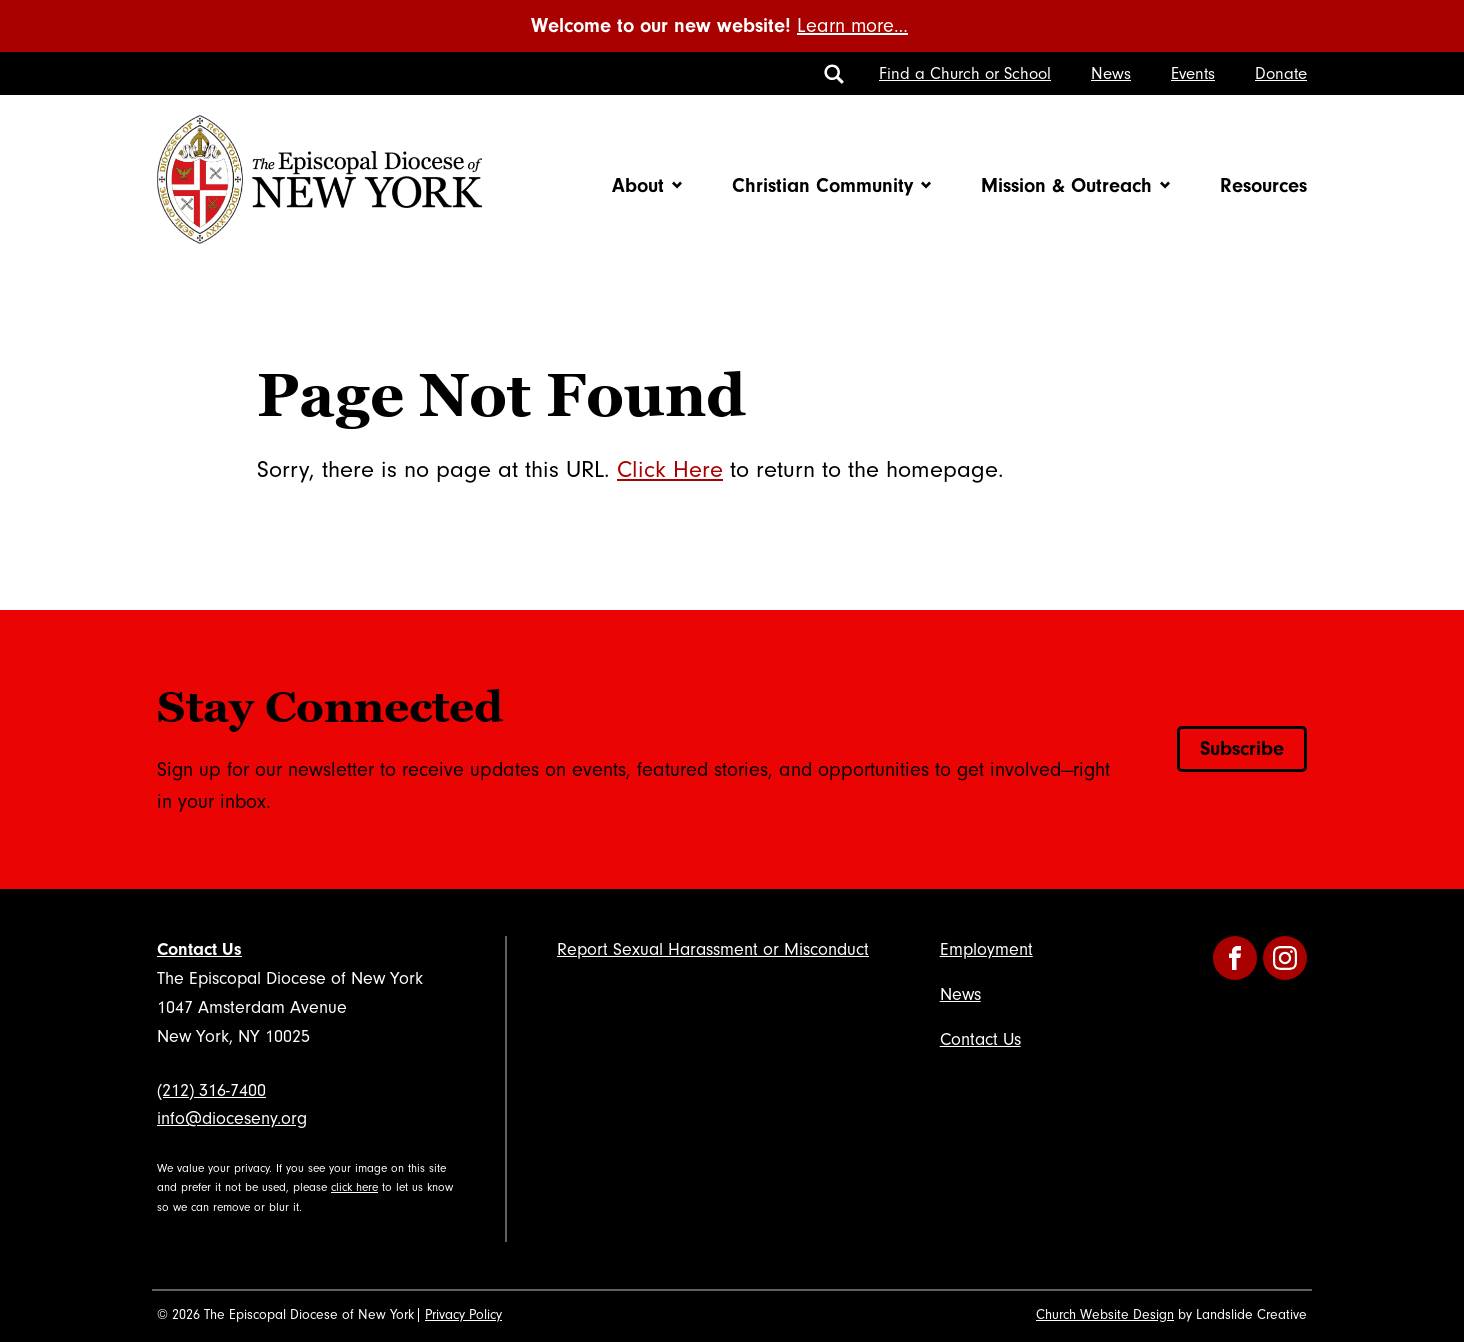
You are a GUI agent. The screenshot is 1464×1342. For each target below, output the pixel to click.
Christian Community (822, 185)
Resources (1263, 185)
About (638, 185)
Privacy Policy (463, 1315)
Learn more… (852, 26)
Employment (986, 949)
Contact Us (199, 949)
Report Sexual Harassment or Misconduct (713, 949)
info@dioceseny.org (232, 1118)
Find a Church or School (965, 73)
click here (354, 1187)
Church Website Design (1105, 1315)
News (1111, 73)
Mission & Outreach (1066, 185)
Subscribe (1242, 748)
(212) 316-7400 (211, 1090)
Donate (1281, 73)
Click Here (670, 469)
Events (1193, 73)
